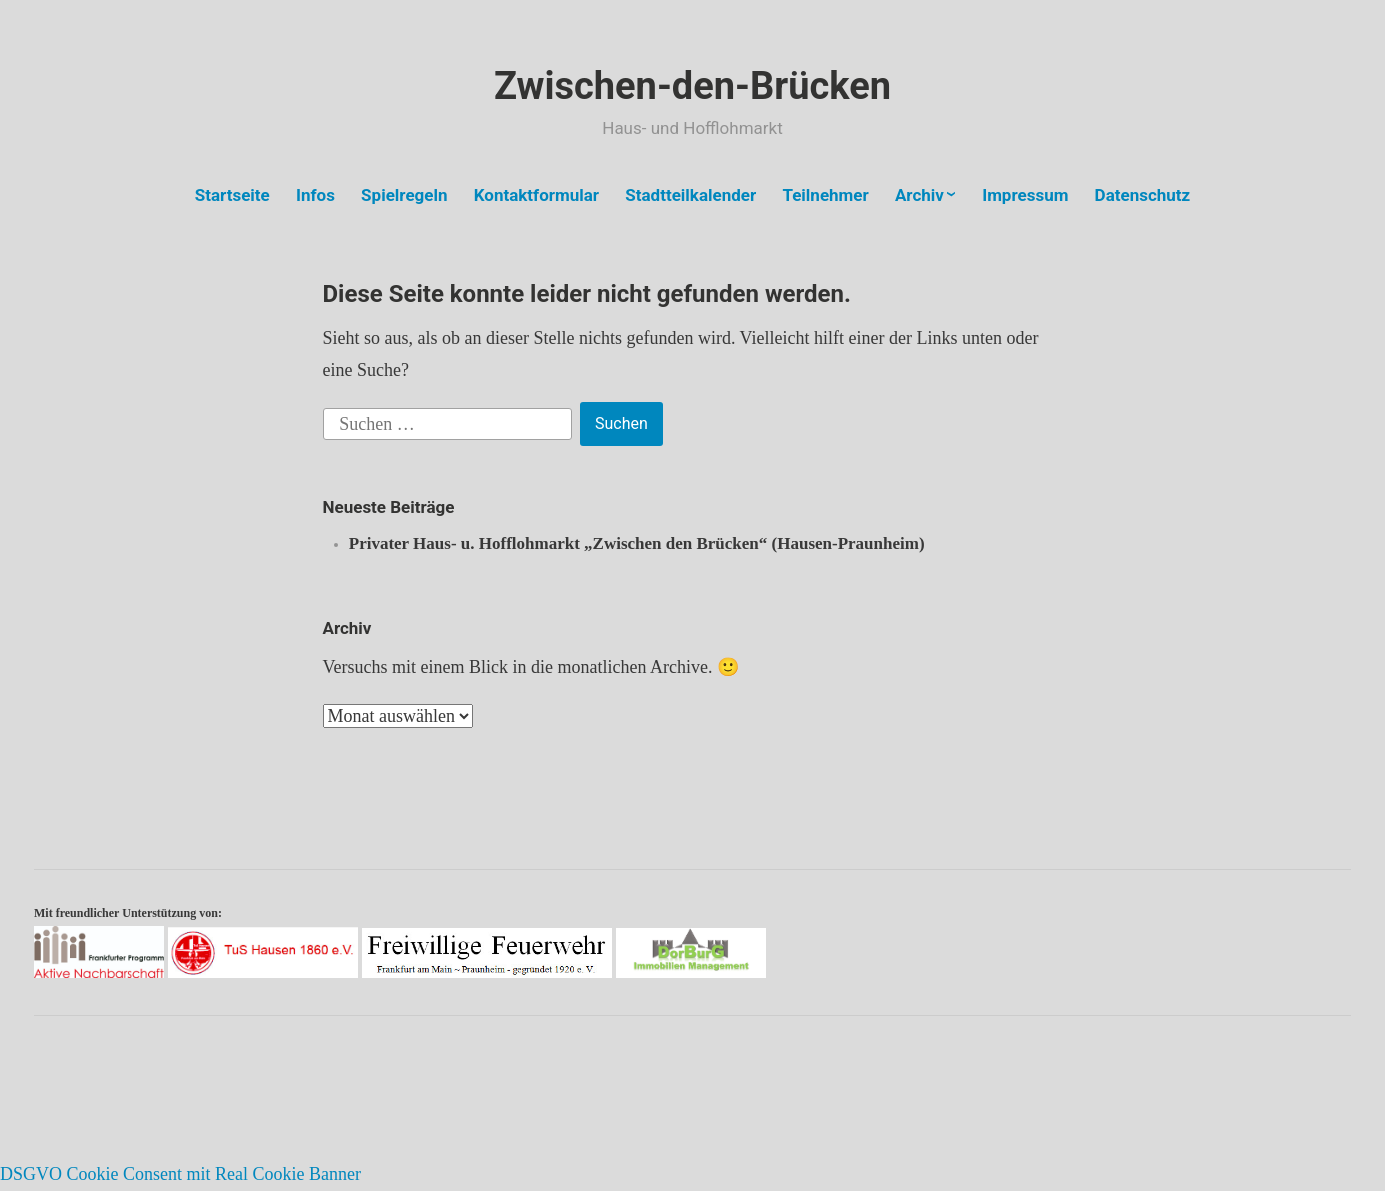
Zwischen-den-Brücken (692, 86)
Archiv (919, 195)
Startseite (232, 195)
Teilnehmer (825, 195)
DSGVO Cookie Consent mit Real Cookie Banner (180, 1174)
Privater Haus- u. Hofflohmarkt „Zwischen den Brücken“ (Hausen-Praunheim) (637, 543)
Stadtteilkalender (690, 195)
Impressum (1025, 195)
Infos (315, 195)
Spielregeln (404, 195)
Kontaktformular (536, 195)
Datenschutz (1143, 195)
